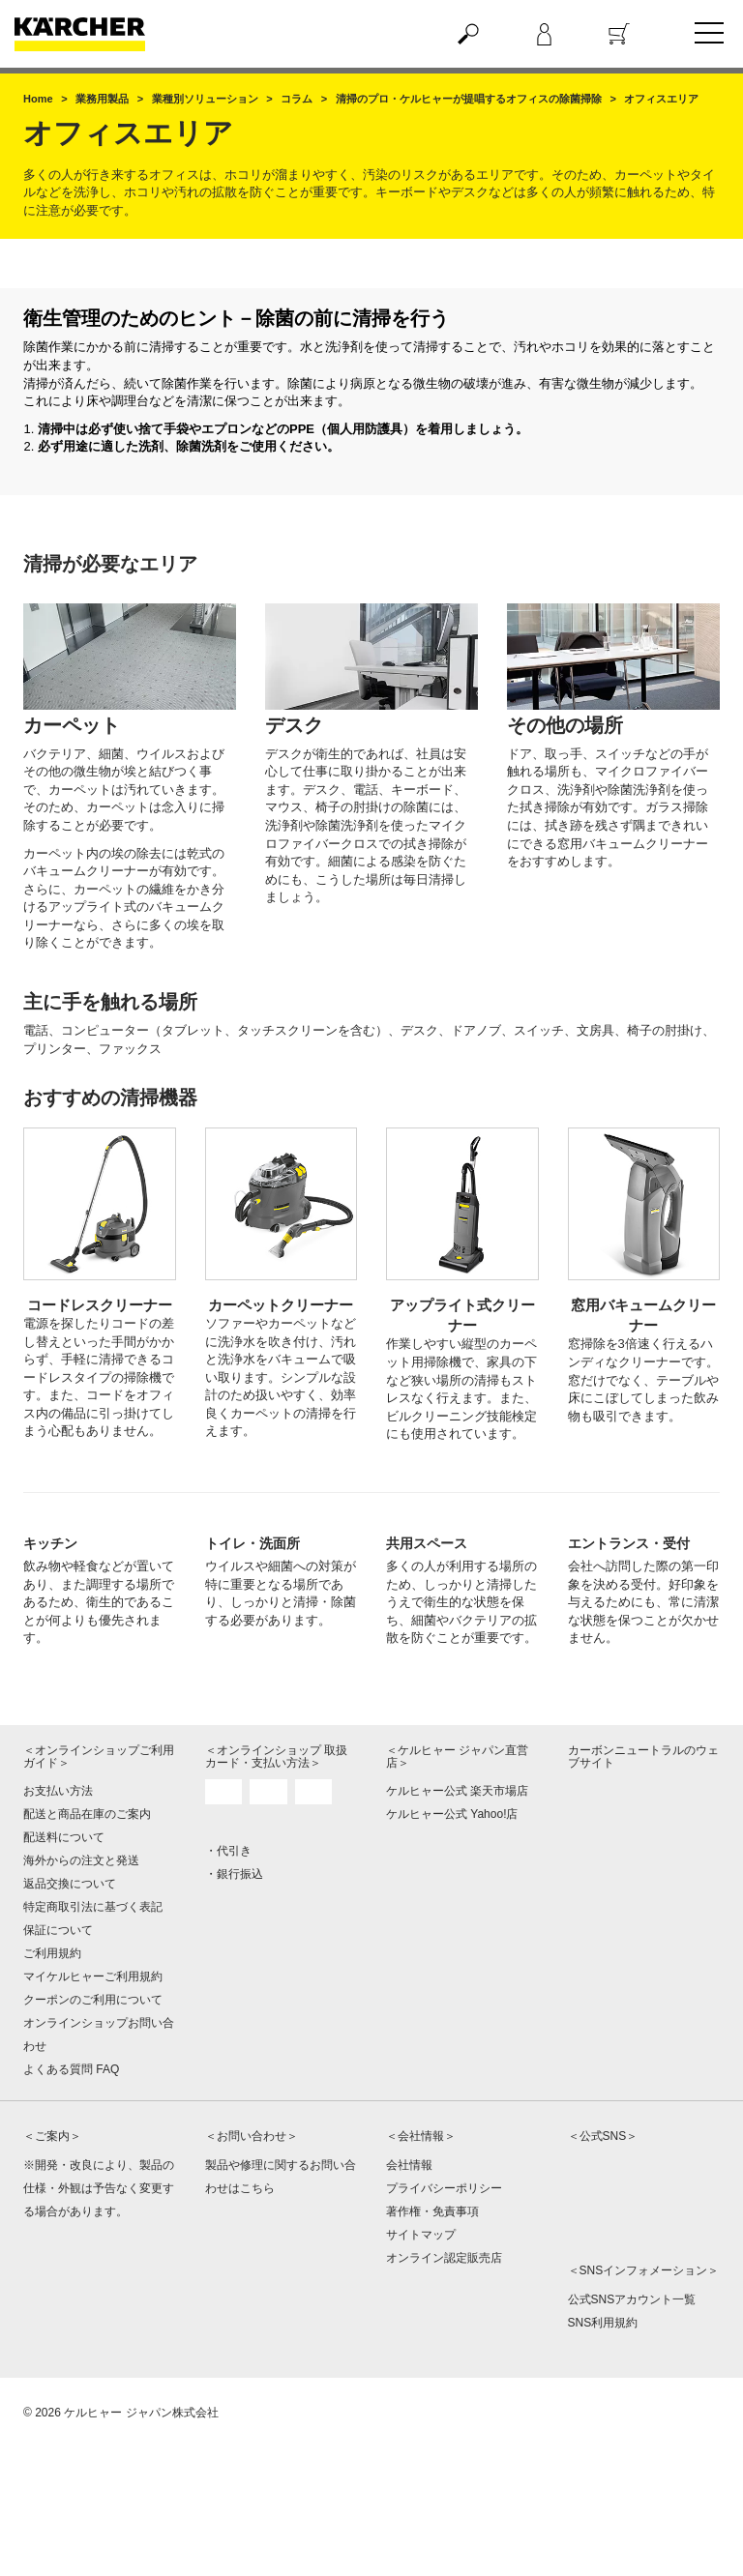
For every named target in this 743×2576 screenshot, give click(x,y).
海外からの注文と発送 (81, 1860)
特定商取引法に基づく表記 (93, 1907)
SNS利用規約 (603, 2322)
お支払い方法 (58, 1791)
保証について (58, 1930)
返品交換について (69, 1883)
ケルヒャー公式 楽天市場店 (457, 1791)
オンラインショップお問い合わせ (98, 2034)
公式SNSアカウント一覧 (632, 2299)
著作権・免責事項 (432, 2211)
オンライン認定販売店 (444, 2258)
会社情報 (409, 2165)
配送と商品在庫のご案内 (87, 1814)
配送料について (63, 1837)
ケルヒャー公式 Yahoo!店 (452, 1814)
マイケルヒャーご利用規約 (93, 1976)
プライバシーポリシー (444, 2188)
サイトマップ (421, 2234)
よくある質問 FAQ (71, 2069)
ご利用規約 (52, 1953)
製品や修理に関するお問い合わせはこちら (280, 2176)
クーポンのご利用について (93, 1999)
